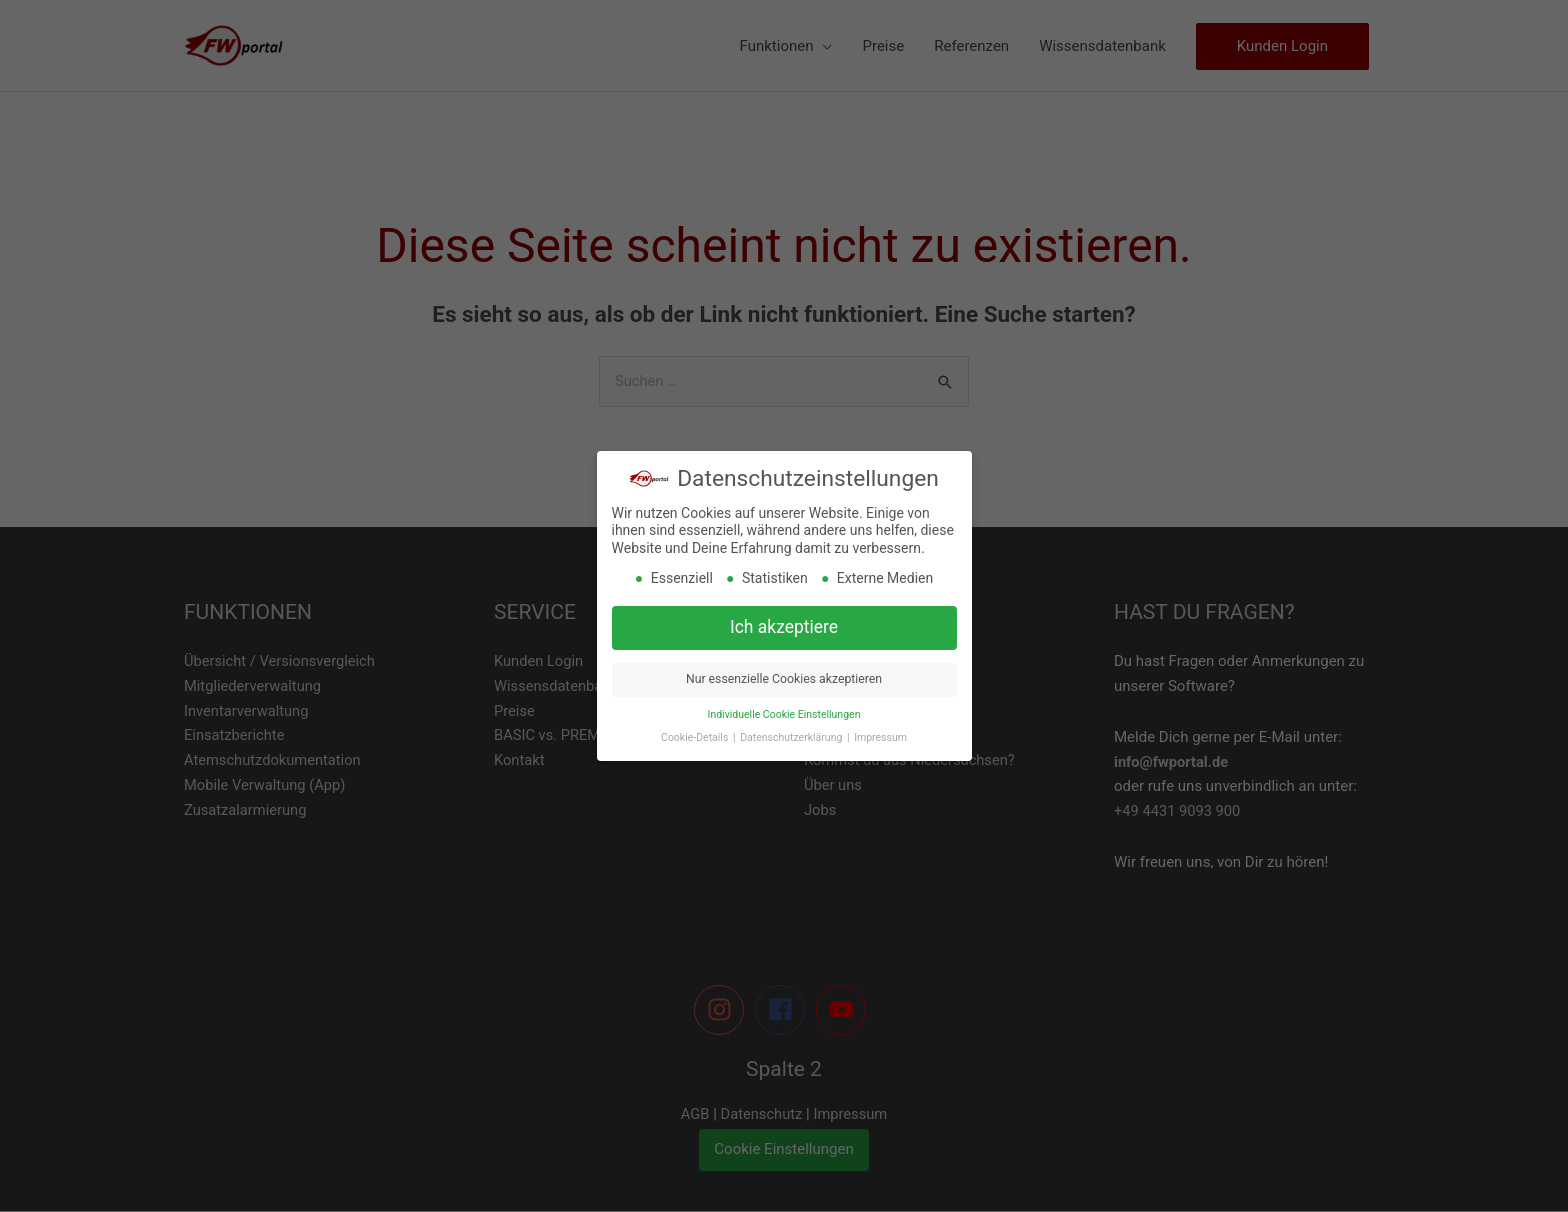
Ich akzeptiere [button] (784, 627)
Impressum (880, 737)
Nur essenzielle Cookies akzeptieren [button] (784, 679)
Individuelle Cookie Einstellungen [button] (784, 714)
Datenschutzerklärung (792, 737)
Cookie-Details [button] (696, 737)
